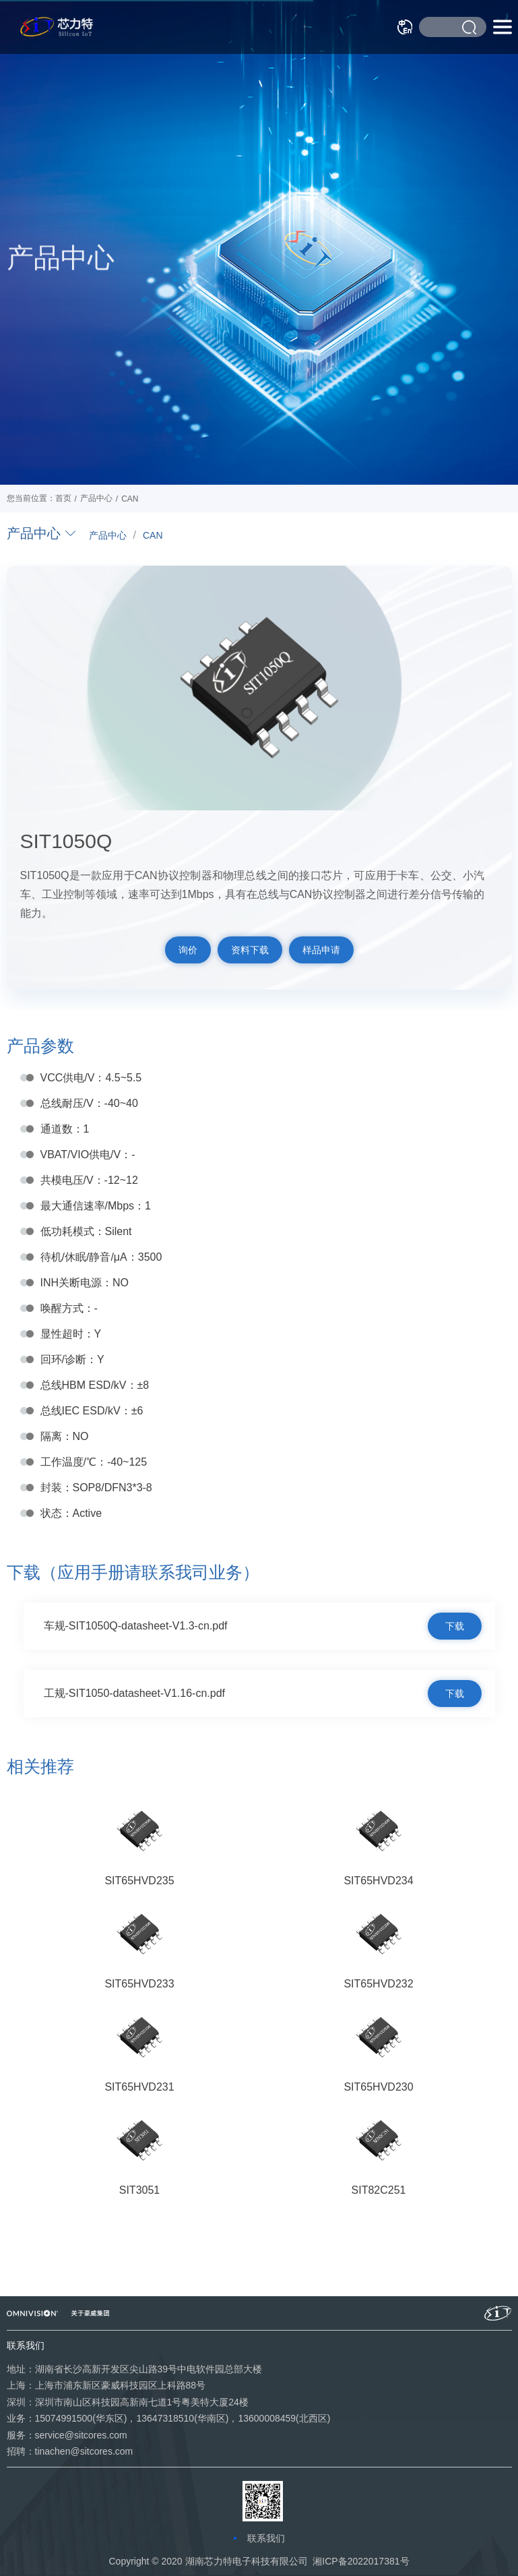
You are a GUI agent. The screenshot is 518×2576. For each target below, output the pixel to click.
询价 (188, 950)
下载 (454, 1626)
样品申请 (321, 950)
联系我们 (266, 2538)
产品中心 (108, 535)
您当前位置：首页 (39, 498)
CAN (153, 535)
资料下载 (250, 950)
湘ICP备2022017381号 (361, 2561)
